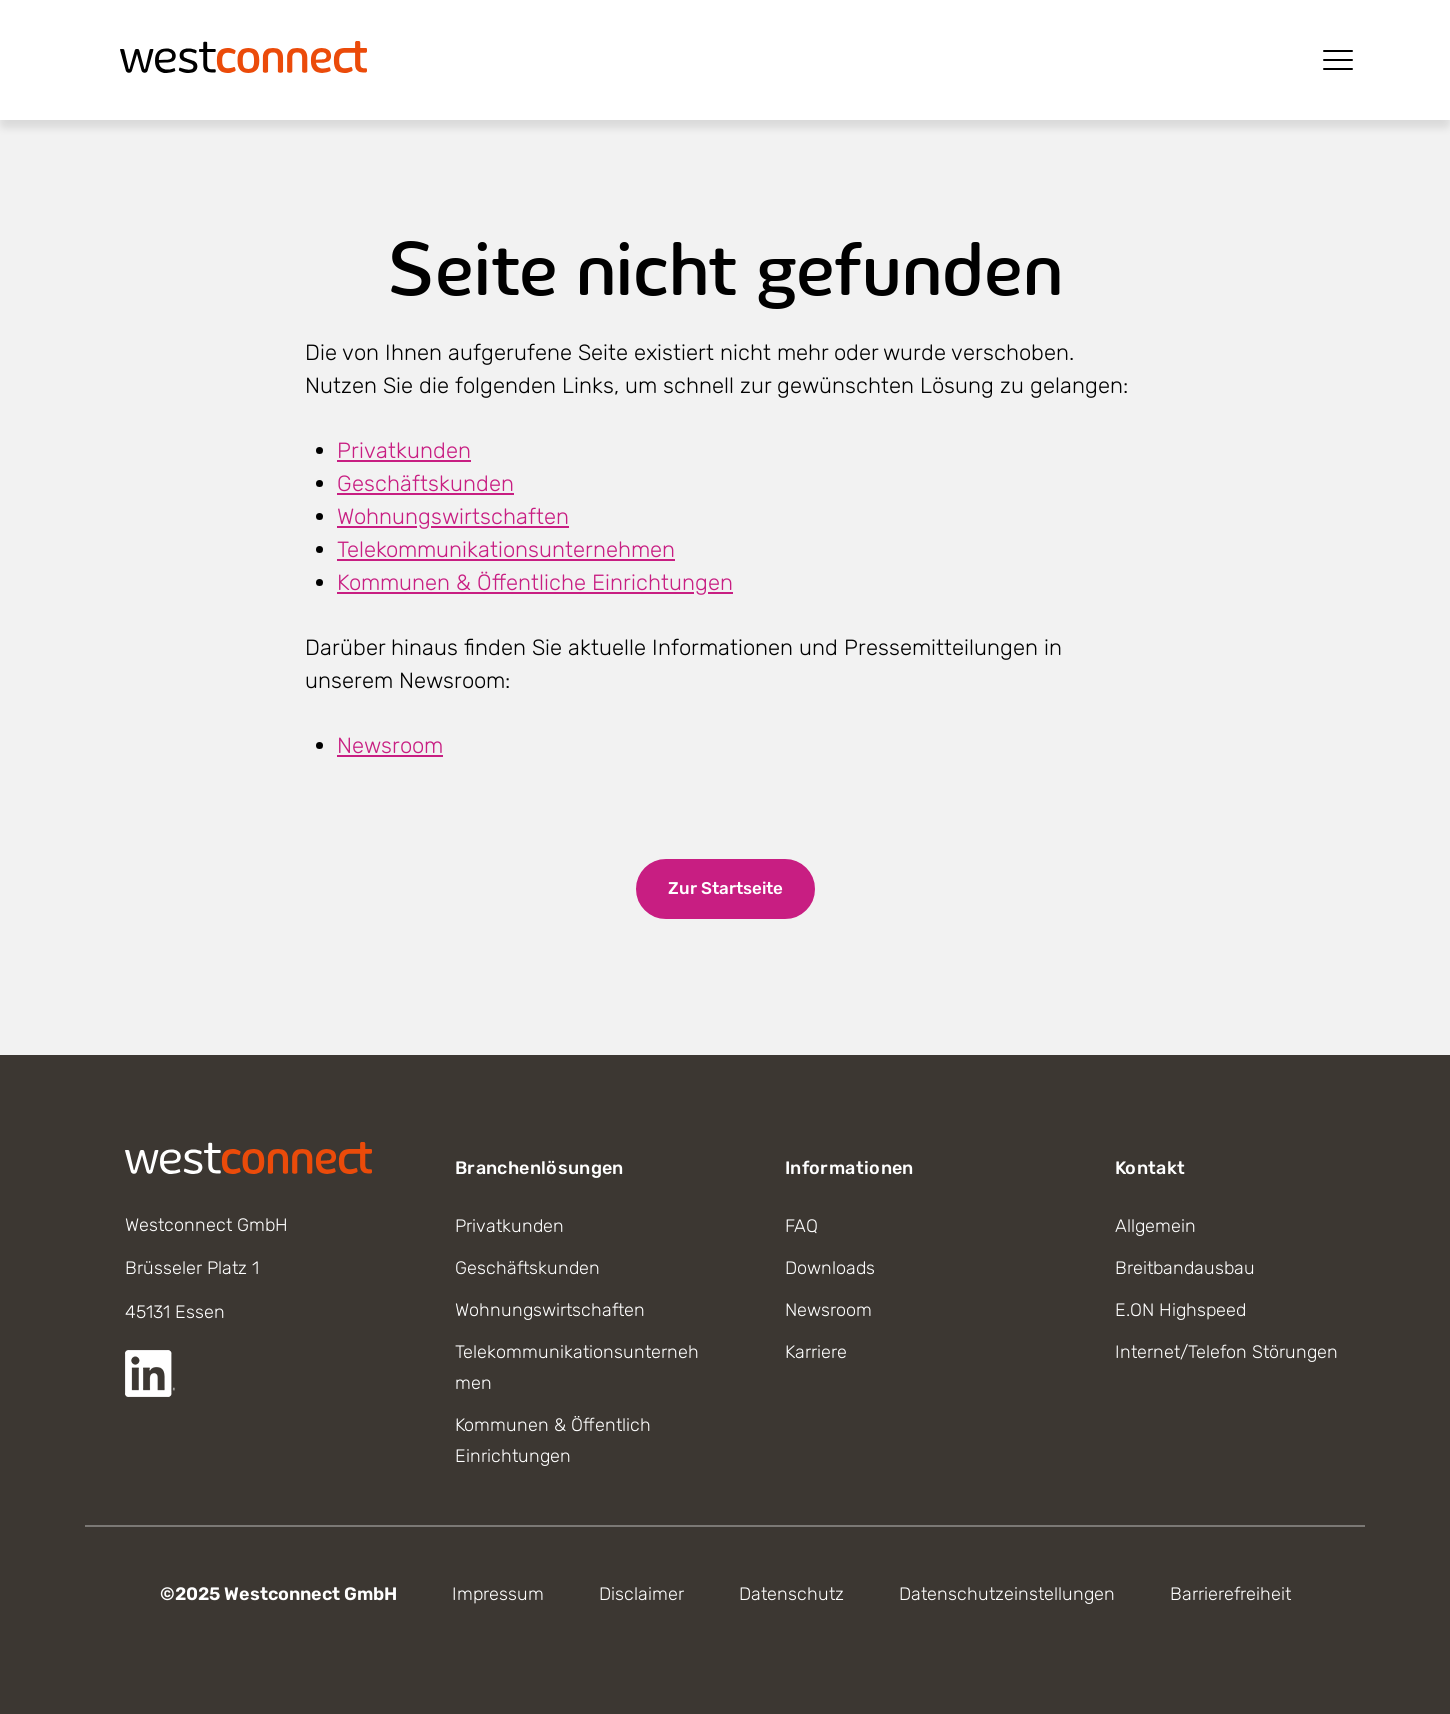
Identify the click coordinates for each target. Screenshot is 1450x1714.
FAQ (801, 1226)
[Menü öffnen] (1338, 60)
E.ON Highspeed (1180, 1310)
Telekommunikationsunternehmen (506, 549)
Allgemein (1155, 1226)
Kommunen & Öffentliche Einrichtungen (535, 582)
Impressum (498, 1594)
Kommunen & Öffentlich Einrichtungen (553, 1441)
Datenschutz (791, 1594)
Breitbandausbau (1185, 1268)
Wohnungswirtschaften (453, 516)
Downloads (830, 1268)
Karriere (816, 1352)
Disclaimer (641, 1594)
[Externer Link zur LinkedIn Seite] (150, 1373)
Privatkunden (404, 450)
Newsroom (390, 745)
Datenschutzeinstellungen (1007, 1594)
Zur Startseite (725, 888)
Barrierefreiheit (1230, 1594)
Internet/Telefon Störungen (1226, 1352)
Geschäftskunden (425, 483)
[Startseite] (244, 54)
